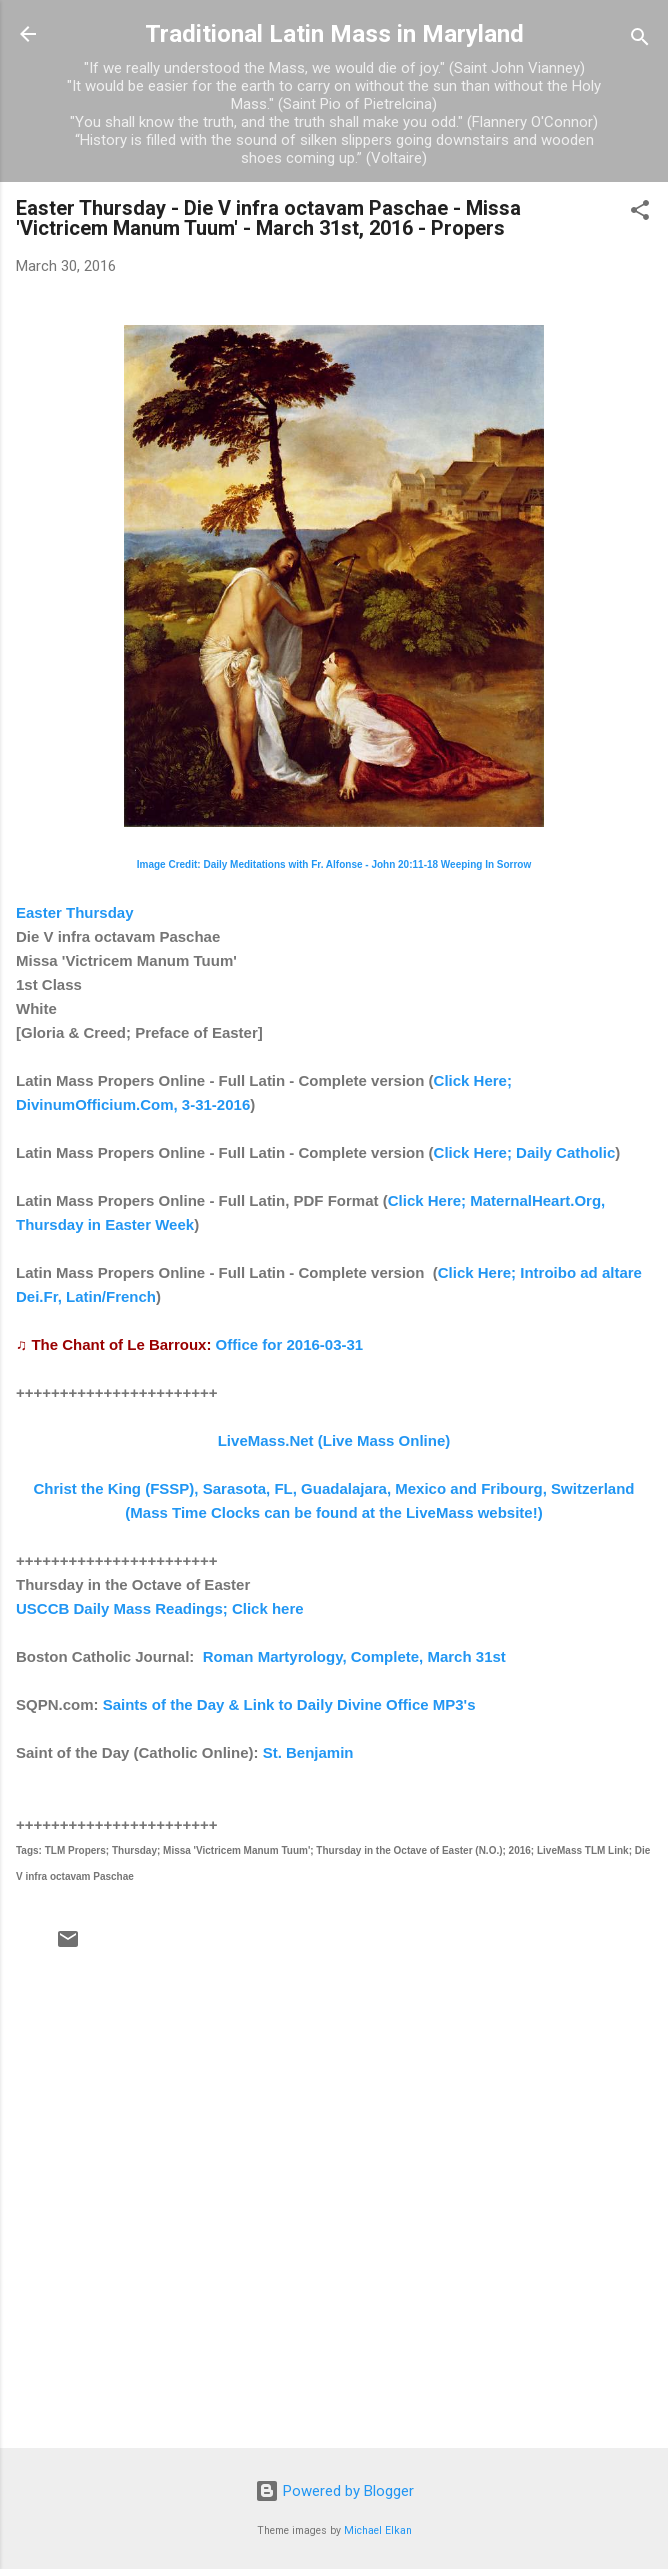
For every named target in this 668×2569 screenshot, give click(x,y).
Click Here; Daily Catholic (525, 1152)
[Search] (640, 40)
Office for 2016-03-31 (290, 1344)
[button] (640, 213)
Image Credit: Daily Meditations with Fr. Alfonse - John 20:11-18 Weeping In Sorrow (334, 864)
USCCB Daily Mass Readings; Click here (160, 1608)
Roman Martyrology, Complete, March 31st (354, 1656)
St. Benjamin (308, 1752)
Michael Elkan (378, 2530)
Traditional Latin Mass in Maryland (334, 34)
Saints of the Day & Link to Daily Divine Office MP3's (289, 1704)
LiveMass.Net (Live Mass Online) (334, 1440)
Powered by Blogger (334, 2491)
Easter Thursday (75, 912)
